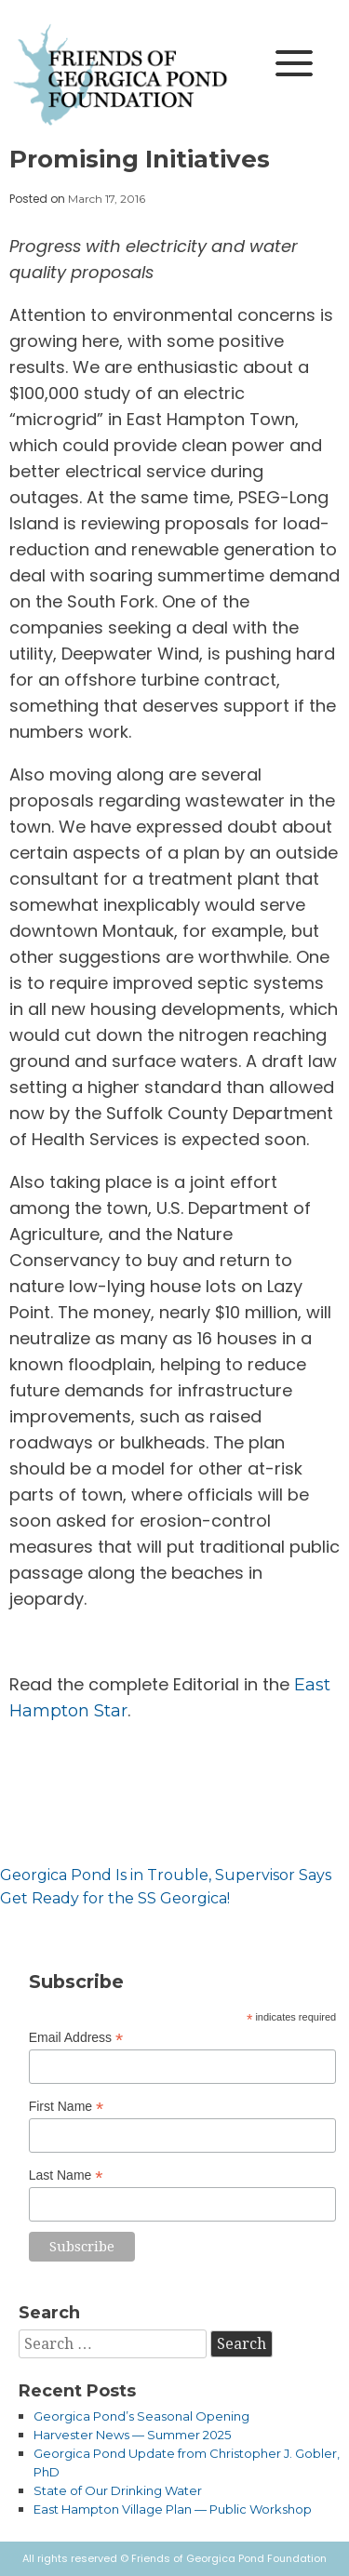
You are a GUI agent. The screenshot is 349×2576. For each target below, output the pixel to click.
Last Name (66, 2175)
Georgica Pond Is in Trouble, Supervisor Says (165, 1875)
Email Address (76, 2038)
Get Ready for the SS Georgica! (115, 1898)
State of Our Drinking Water (118, 2490)
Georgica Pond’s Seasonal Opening (141, 2416)
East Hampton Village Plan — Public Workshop (173, 2509)
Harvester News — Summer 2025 (132, 2434)
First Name (66, 2107)
